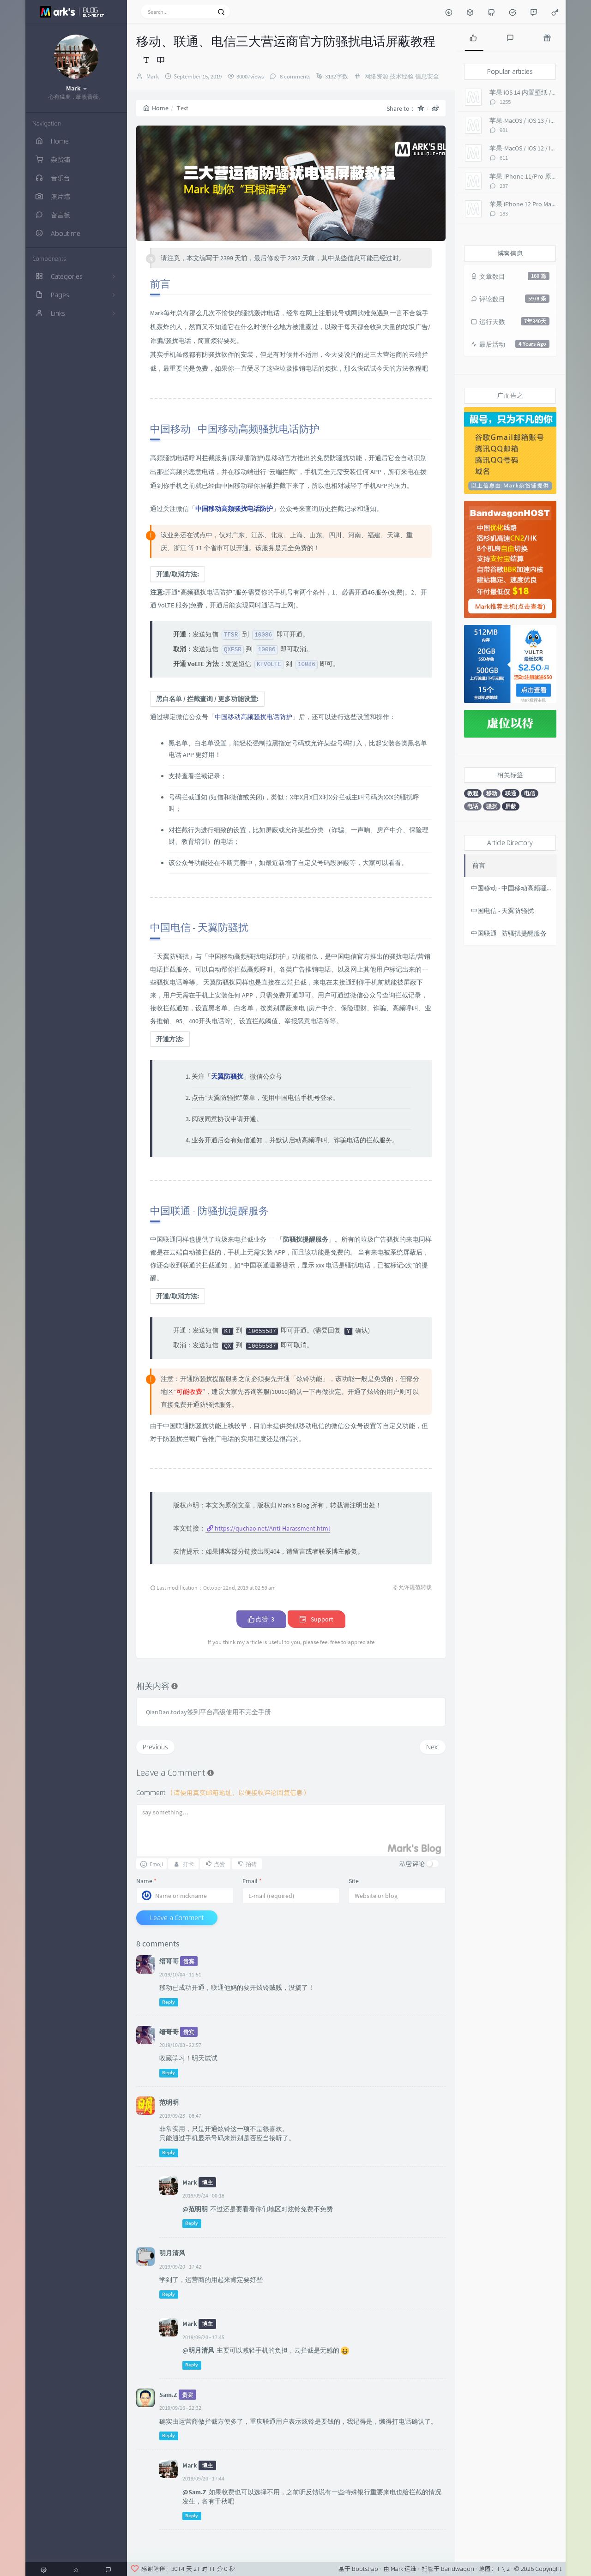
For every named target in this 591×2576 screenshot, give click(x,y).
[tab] (473, 37)
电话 (472, 806)
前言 (478, 865)
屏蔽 (510, 806)
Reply (168, 2002)
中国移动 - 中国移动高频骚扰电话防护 (513, 888)
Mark (152, 76)
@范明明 (195, 2209)
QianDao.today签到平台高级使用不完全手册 (208, 1712)
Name (146, 1881)
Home (156, 108)
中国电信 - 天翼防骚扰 (502, 911)
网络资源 (376, 76)
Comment (222, 1792)
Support (316, 1619)
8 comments (294, 76)
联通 (510, 793)
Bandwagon (457, 2568)
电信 (529, 793)
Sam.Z (168, 2394)
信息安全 (427, 76)
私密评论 (412, 1863)
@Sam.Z (194, 2492)
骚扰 (491, 806)
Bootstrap (365, 2568)
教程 (472, 793)
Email (252, 1881)
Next (432, 1746)
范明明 (169, 2102)
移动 (491, 793)
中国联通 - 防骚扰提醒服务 (509, 933)
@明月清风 (198, 2350)
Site (354, 1881)
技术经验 (402, 76)
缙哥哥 (169, 1961)
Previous (155, 1746)
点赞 (261, 1619)
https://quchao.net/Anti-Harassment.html (272, 1528)
